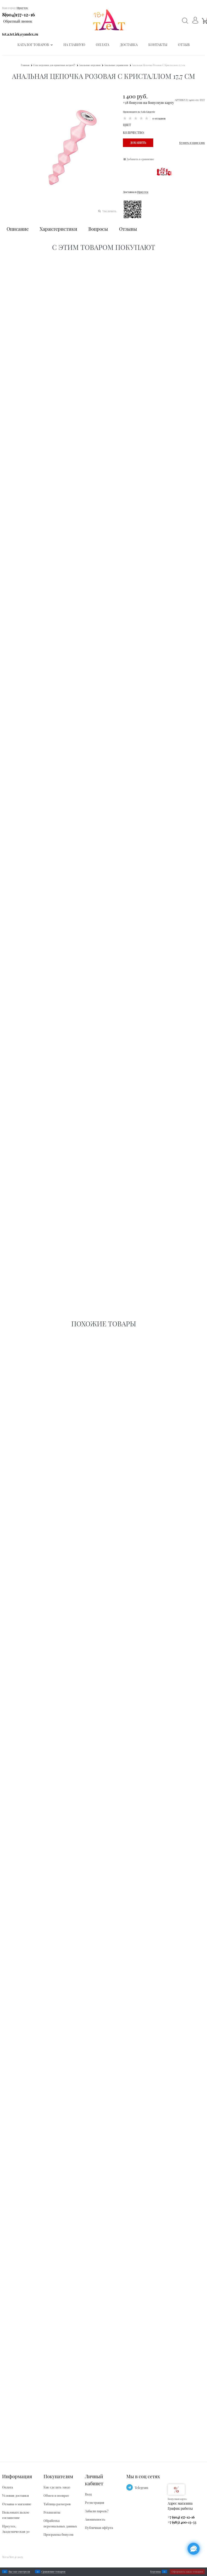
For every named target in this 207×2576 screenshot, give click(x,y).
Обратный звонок (17, 21)
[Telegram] (129, 2487)
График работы (180, 2508)
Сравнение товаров (53, 2571)
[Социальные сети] (194, 2549)
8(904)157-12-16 (18, 14)
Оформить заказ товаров (187, 2571)
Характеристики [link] (58, 228)
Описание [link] (18, 228)
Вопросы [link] (98, 228)
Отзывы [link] (128, 228)
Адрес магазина (180, 2503)
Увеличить (109, 211)
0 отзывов (159, 118)
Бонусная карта (177, 2499)
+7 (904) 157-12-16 (181, 2517)
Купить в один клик (192, 142)
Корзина (155, 2571)
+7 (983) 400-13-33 (182, 2522)
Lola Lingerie (148, 111)
